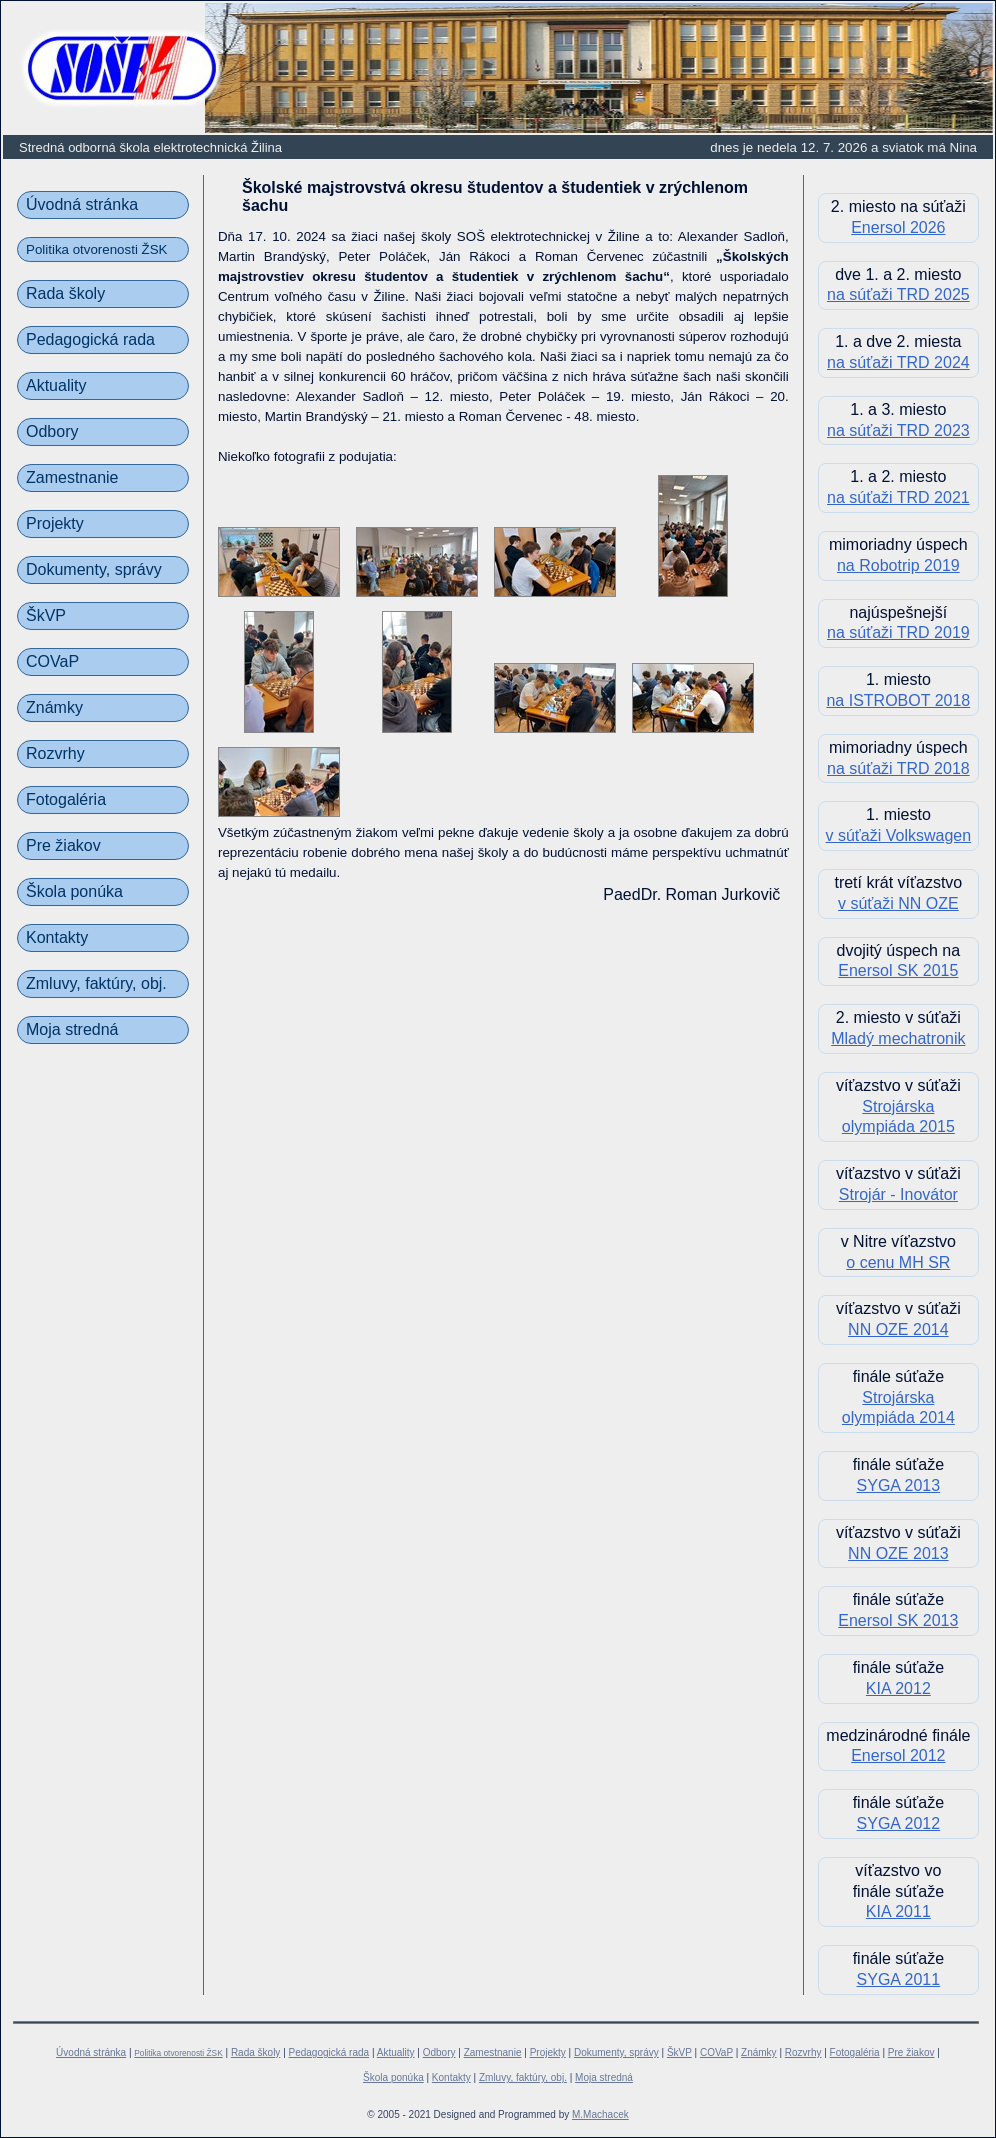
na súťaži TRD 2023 (898, 430)
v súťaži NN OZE (898, 903)
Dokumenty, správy (94, 569)
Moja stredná (72, 1029)
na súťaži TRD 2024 (898, 362)
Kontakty (57, 937)
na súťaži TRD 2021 (898, 497)
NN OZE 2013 (898, 1553)
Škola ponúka (74, 891)
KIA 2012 (898, 1688)
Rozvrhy (55, 753)
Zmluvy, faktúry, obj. (96, 983)
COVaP (52, 661)
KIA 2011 (898, 1911)
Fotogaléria (66, 799)
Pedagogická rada (90, 339)
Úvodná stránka (82, 204)
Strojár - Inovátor (898, 1194)
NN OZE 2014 (898, 1329)
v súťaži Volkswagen (899, 835)
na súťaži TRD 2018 (898, 768)
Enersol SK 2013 (898, 1620)
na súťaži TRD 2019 (898, 632)
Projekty (55, 523)
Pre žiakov (63, 845)
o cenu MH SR (898, 1262)
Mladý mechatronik (898, 1038)
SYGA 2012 (899, 1823)
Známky (54, 707)
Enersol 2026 (898, 227)
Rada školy (65, 293)
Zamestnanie (72, 477)
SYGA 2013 (899, 1485)
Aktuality (56, 385)
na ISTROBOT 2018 (898, 700)
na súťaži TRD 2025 (898, 294)
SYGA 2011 (899, 1979)
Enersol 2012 (898, 1755)
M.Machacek (600, 2114)
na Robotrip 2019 (898, 565)
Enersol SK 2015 (898, 970)
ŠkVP (46, 615)
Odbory (52, 431)
